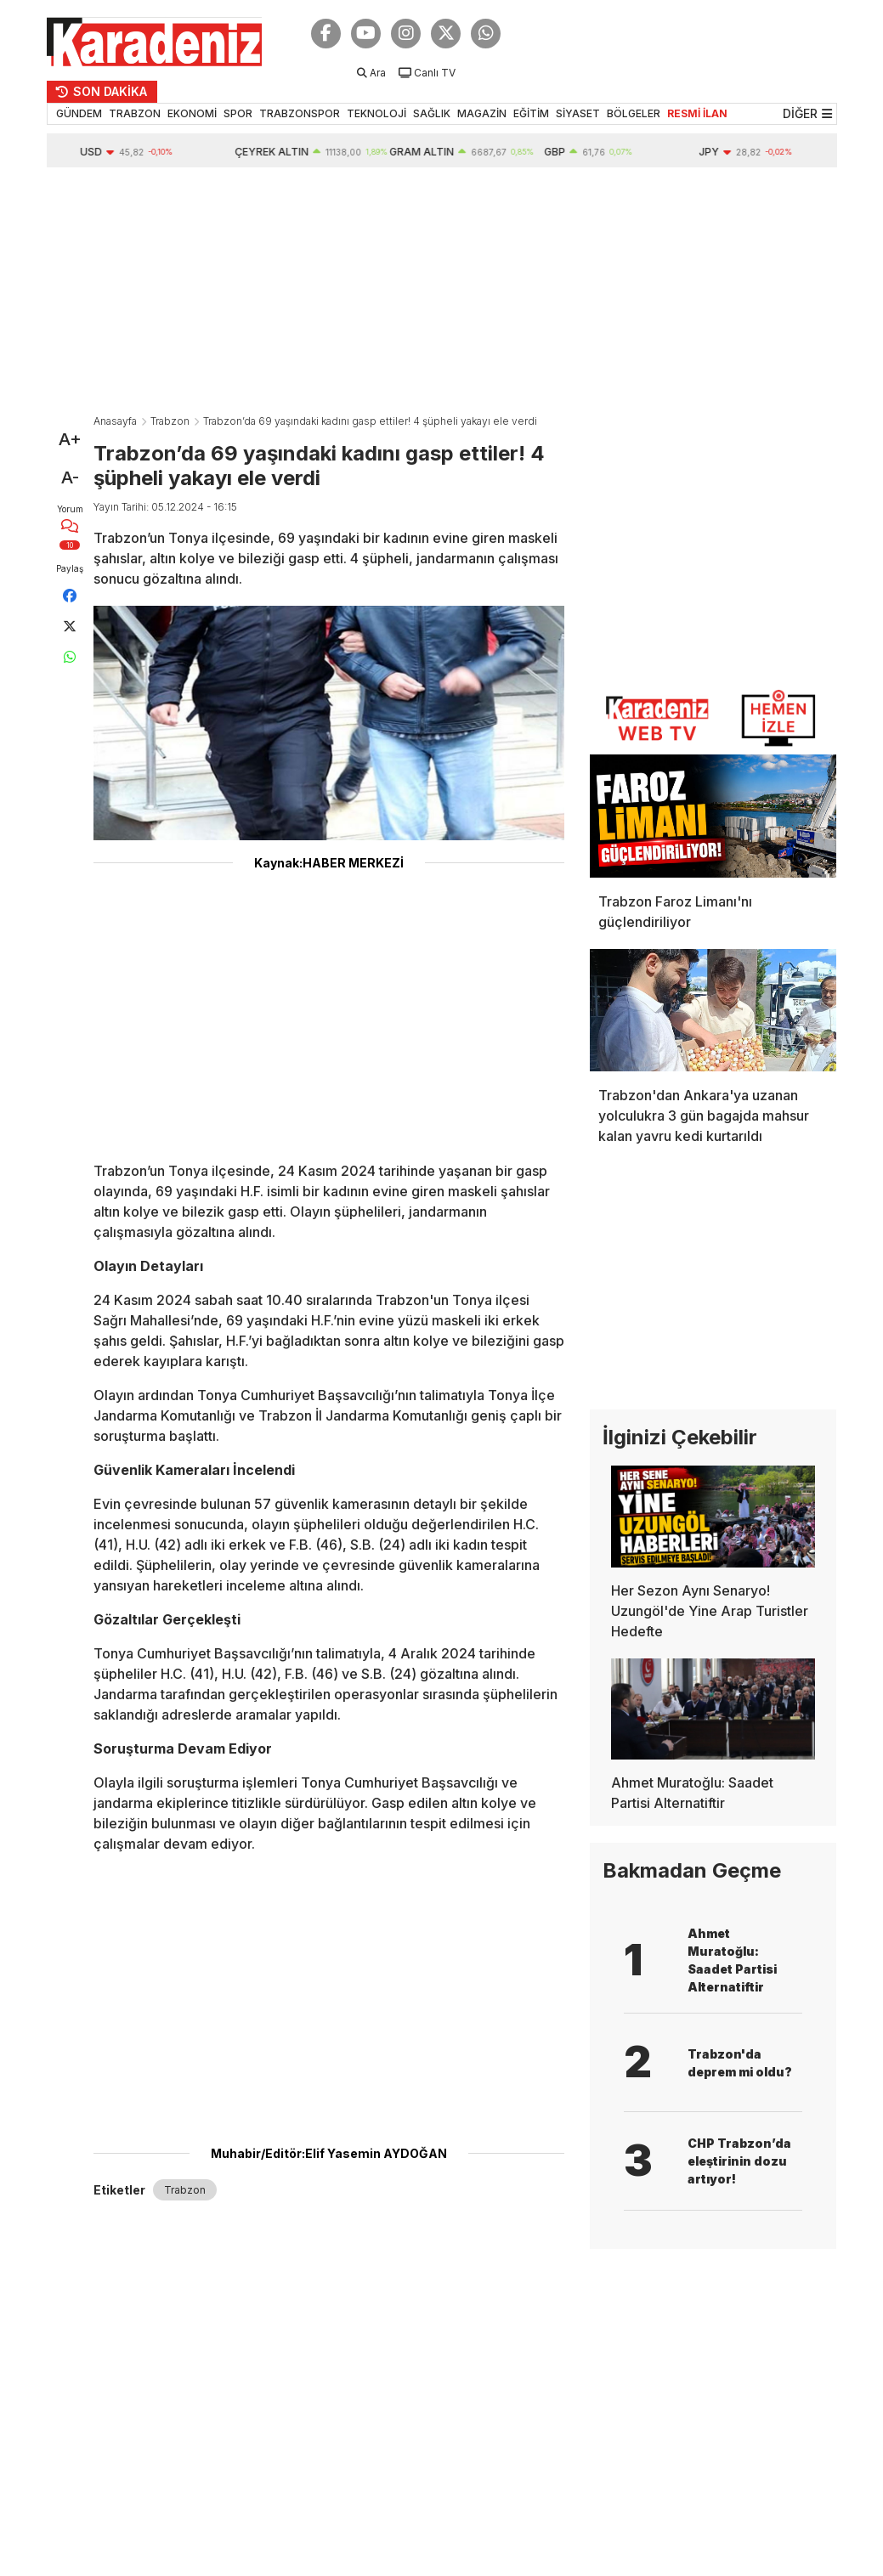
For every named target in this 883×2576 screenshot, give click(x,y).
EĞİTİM (531, 113)
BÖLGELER (633, 113)
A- (70, 477)
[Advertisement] (442, 295)
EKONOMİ (192, 113)
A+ (70, 439)
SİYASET (578, 113)
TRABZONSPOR (299, 113)
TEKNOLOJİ (376, 113)
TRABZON (135, 113)
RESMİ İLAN (697, 113)
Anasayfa (115, 421)
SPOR (238, 113)
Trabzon (170, 421)
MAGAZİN (482, 113)
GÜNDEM (79, 113)
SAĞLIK (431, 113)
